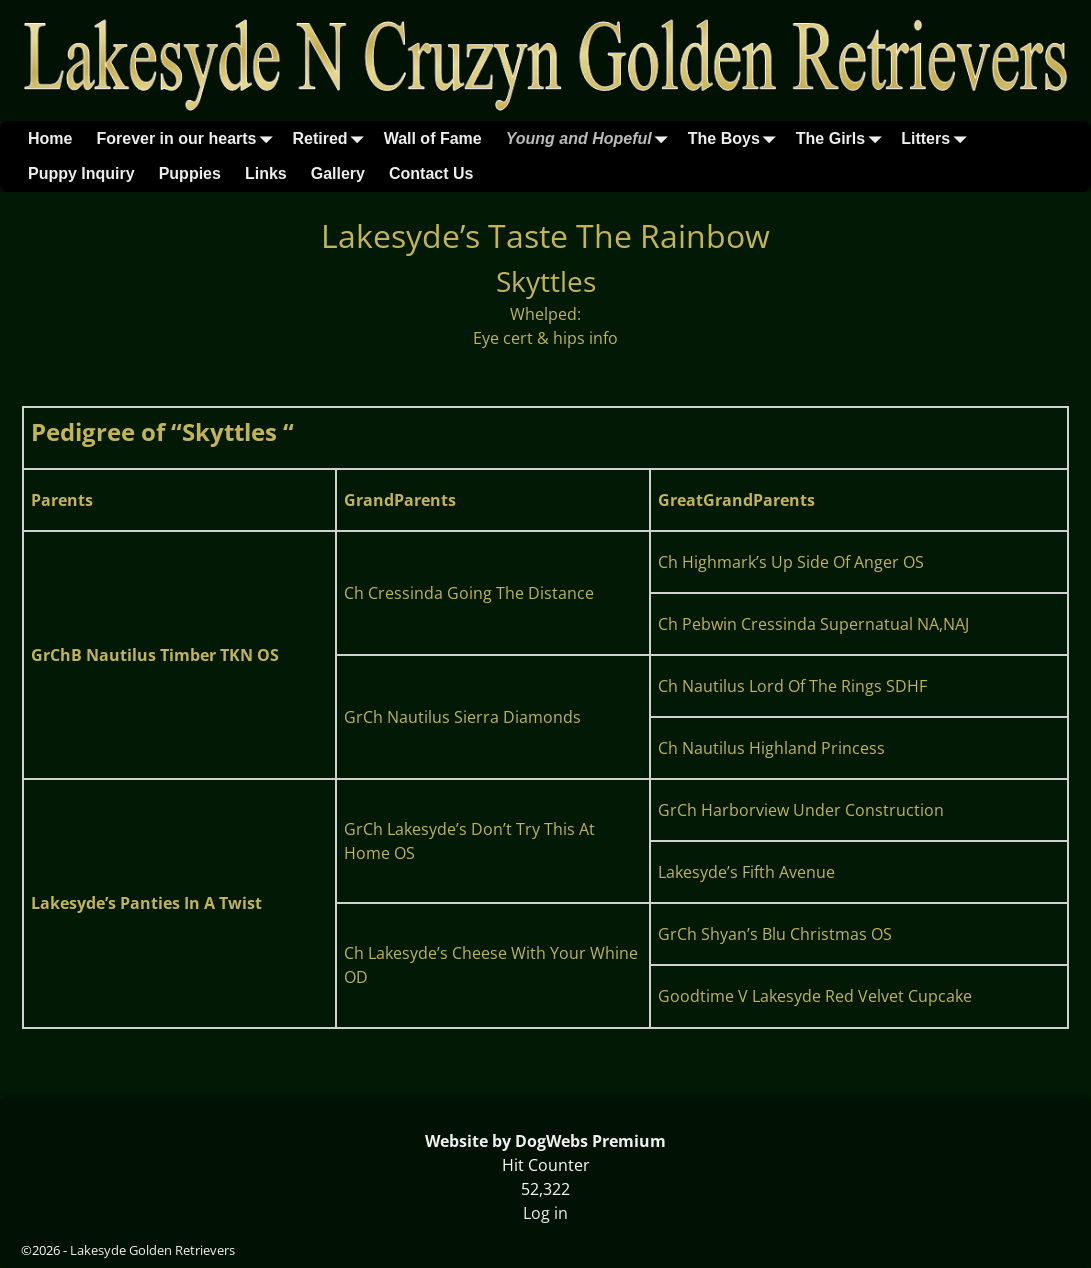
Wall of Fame (433, 138)
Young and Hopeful (591, 138)
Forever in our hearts (188, 138)
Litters (937, 138)
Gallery (338, 173)
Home (50, 138)
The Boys (736, 138)
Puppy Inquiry (81, 173)
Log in (545, 1213)
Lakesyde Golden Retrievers (152, 1250)
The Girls (842, 138)
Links (266, 173)
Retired (332, 138)
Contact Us (431, 173)
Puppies (190, 173)
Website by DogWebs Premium (545, 1141)
